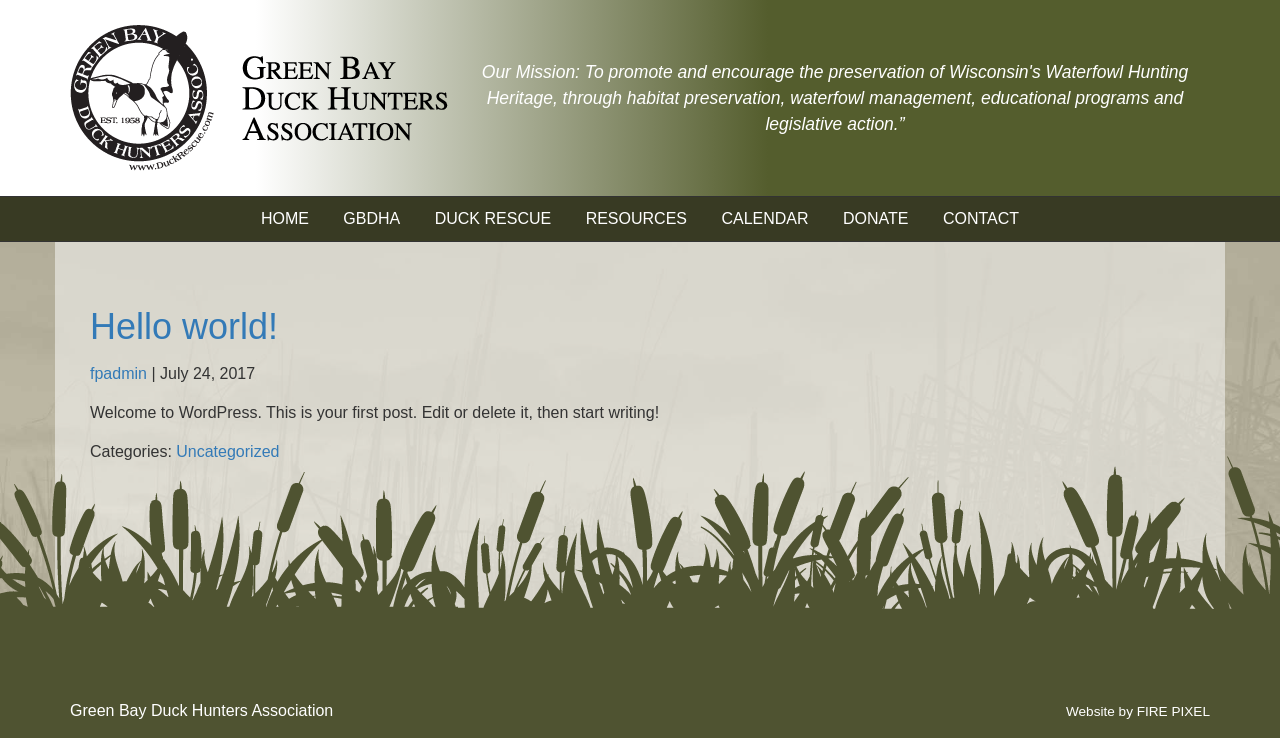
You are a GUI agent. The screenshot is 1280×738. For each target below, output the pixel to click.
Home (285, 218)
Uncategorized (227, 451)
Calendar (764, 218)
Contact (981, 218)
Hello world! (184, 326)
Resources (636, 218)
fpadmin (118, 373)
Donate (875, 218)
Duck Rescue (493, 218)
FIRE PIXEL (1173, 711)
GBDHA (371, 218)
